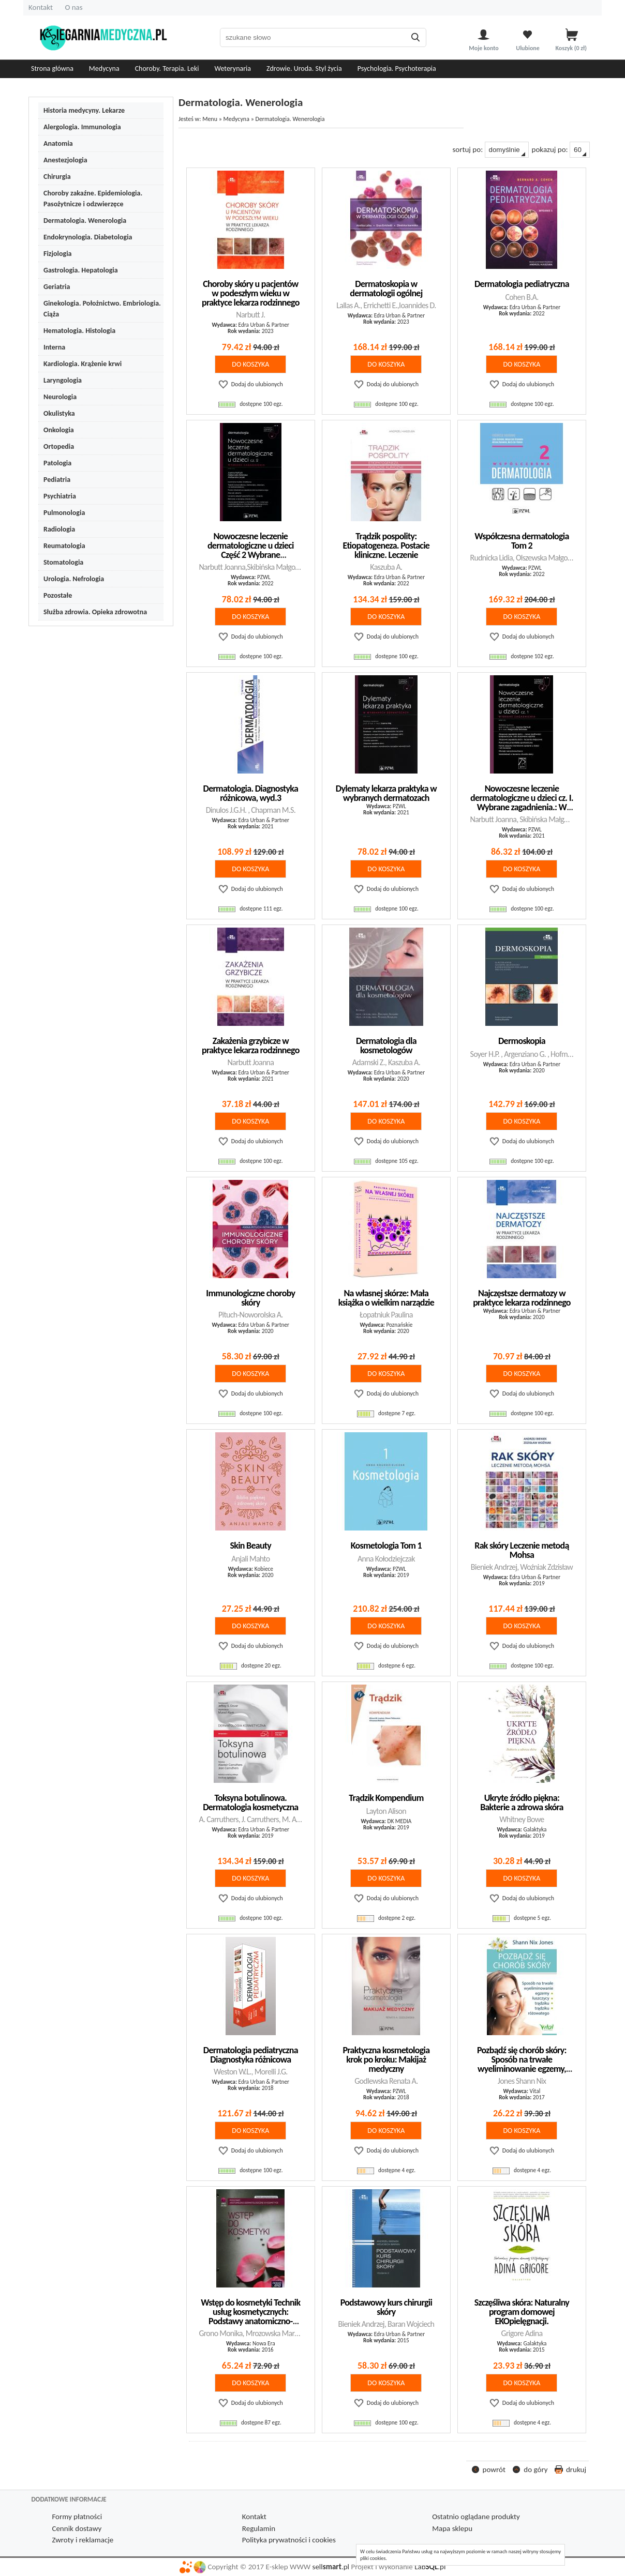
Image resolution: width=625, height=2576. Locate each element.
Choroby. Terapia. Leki (167, 68)
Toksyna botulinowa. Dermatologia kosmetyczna (250, 1802)
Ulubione (528, 47)
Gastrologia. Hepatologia (80, 270)
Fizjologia (57, 253)
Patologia (57, 463)
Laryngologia (62, 380)
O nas (73, 7)
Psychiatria (59, 496)
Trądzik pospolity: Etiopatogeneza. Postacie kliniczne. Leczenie (386, 545)
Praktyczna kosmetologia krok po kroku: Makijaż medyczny (386, 2059)
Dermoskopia (521, 1041)
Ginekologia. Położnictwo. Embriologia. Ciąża (102, 309)
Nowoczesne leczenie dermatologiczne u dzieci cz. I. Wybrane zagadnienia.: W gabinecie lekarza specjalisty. (521, 802)
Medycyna (104, 68)
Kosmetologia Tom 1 (386, 1545)
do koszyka (250, 364)
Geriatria (56, 286)
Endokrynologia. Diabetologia (87, 237)
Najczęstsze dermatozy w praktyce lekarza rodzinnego (522, 1297)
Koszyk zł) (571, 47)
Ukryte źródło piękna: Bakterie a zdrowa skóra (521, 1802)
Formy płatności (77, 2516)
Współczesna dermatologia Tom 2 (521, 541)
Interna (54, 347)
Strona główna (52, 68)
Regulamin (258, 2528)
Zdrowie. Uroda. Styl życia (304, 68)
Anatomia (58, 143)
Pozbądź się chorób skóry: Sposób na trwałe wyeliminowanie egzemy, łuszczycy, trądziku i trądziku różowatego (521, 2068)
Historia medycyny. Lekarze (84, 110)
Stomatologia (63, 562)
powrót (494, 2469)
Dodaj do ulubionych (257, 384)
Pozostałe (57, 595)
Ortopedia (58, 446)
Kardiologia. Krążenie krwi (82, 363)
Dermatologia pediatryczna (521, 284)
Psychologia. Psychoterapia (397, 68)
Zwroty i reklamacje (82, 2539)
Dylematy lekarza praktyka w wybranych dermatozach (386, 793)
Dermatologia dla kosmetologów (386, 1045)
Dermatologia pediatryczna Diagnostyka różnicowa (250, 2054)
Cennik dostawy (76, 2528)
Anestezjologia (65, 160)
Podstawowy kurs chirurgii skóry (386, 2307)
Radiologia (59, 529)
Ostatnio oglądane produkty (476, 2516)
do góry (535, 2469)
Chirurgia (57, 176)
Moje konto (483, 47)
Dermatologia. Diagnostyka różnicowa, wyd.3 (251, 793)
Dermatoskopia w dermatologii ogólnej (386, 288)
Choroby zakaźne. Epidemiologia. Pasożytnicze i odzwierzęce (92, 198)
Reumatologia (64, 545)
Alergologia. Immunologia (82, 127)
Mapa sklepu (452, 2528)
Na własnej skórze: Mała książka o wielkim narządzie (386, 1297)
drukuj (576, 2469)
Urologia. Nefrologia (73, 578)
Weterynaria (233, 68)
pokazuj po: (561, 150)
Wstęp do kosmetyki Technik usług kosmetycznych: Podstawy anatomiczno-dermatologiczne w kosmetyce (250, 2321)
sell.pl (330, 2566)
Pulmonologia (64, 512)
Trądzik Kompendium (386, 1798)
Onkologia (58, 430)
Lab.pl (429, 2566)
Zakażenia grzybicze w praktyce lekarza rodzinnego (251, 1045)
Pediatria (56, 479)
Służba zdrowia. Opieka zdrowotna (95, 612)
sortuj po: (490, 150)
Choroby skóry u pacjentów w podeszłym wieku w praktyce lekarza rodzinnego (251, 293)
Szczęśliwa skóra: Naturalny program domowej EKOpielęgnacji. (521, 2312)
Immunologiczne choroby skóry (250, 1297)
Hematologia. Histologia (79, 330)
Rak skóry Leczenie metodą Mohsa (521, 1550)
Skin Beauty (251, 1545)
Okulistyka (59, 413)
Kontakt (40, 7)
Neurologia (60, 396)
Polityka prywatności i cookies (289, 2539)
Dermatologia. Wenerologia (84, 220)
